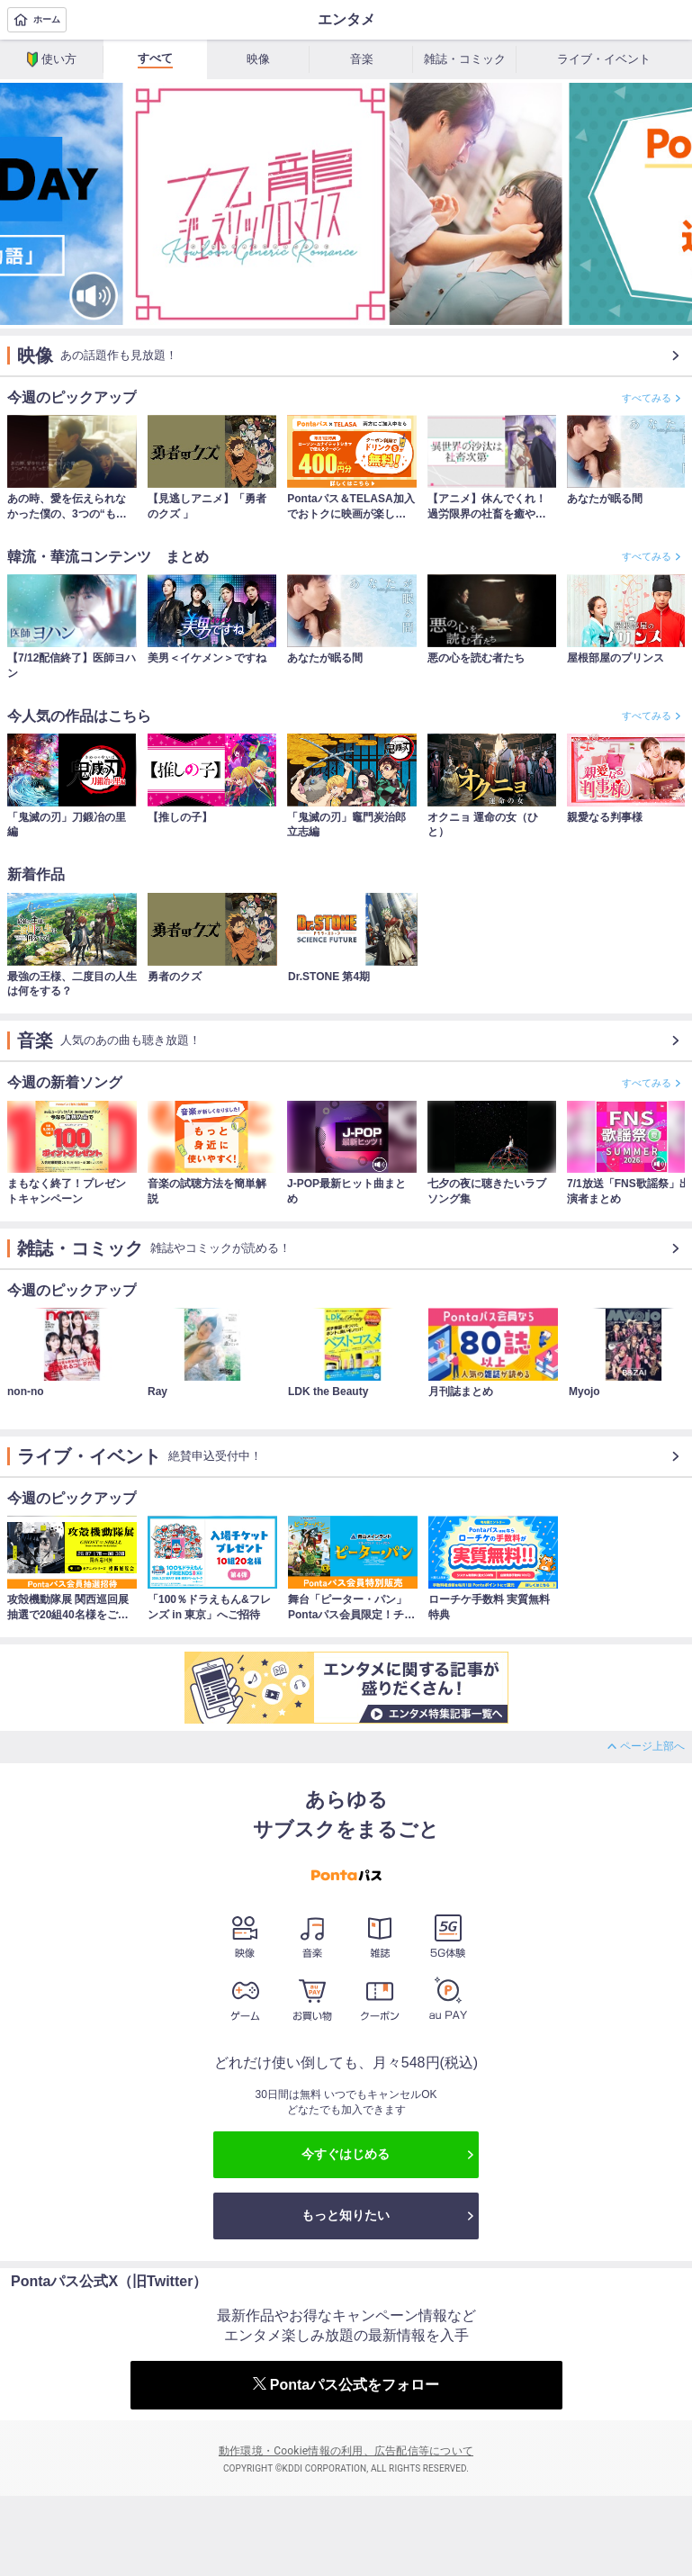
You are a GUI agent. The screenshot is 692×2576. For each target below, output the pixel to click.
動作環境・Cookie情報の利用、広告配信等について (346, 2451)
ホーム (36, 20)
